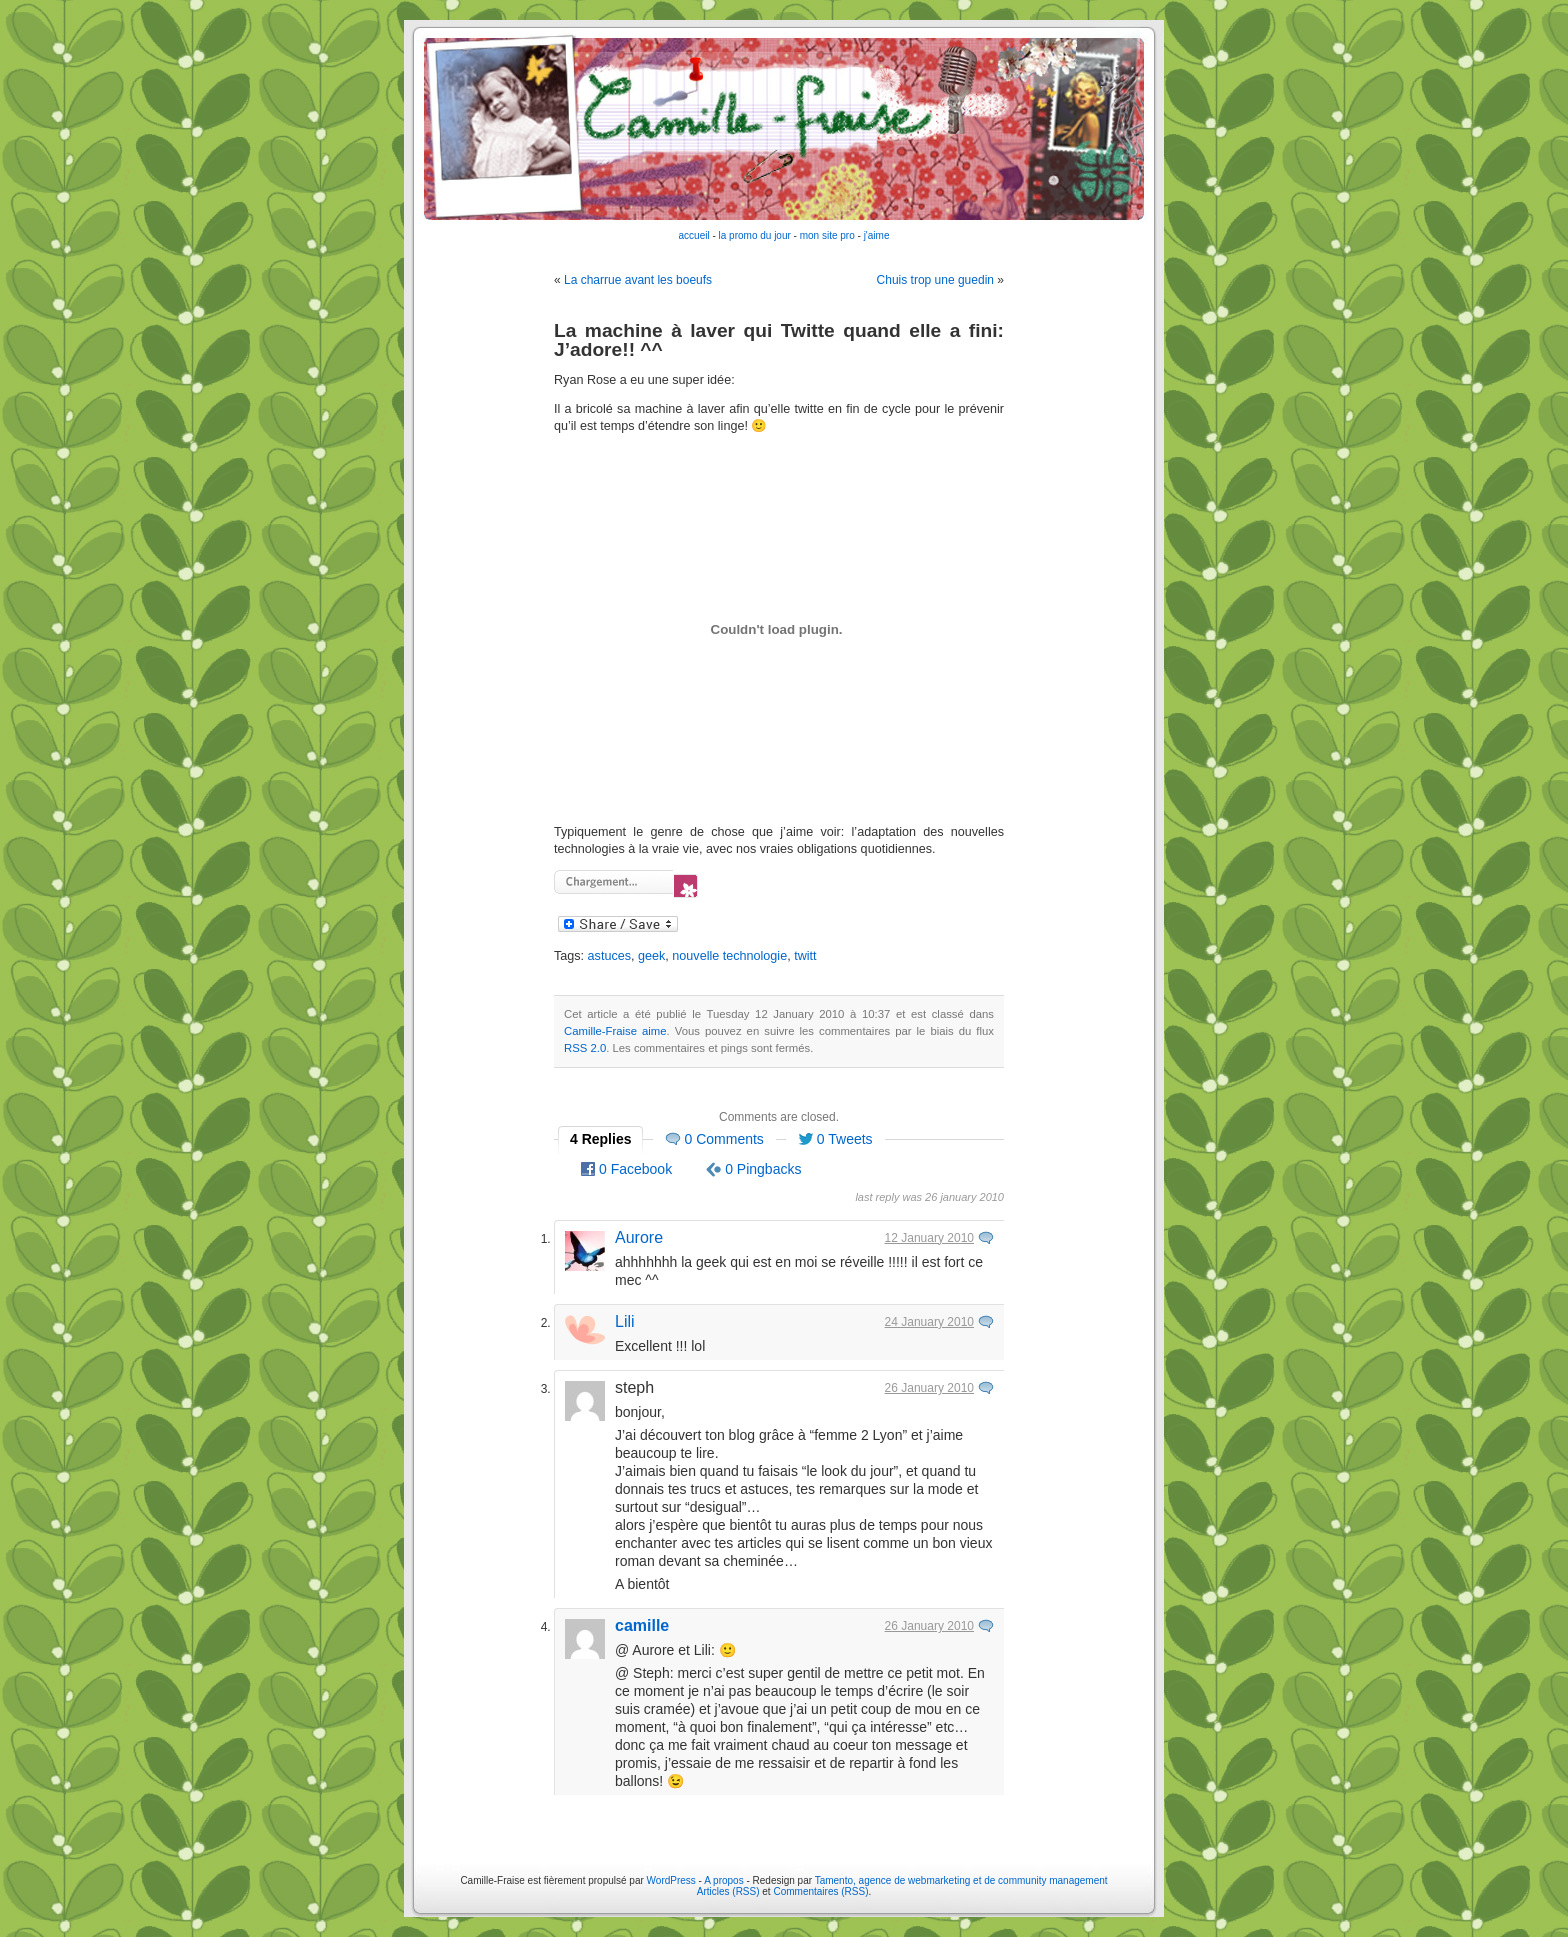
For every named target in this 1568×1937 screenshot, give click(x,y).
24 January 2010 (929, 1322)
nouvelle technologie (729, 956)
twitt (805, 956)
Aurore (639, 1237)
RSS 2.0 (585, 1048)
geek (651, 956)
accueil (694, 235)
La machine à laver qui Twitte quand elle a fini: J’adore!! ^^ (779, 340)
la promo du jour (755, 235)
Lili (625, 1321)
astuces (609, 956)
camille (642, 1625)
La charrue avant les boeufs (638, 280)
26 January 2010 (929, 1388)
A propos (725, 1880)
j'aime (877, 235)
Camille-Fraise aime (615, 1031)
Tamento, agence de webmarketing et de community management (961, 1880)
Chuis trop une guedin (935, 280)
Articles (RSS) (728, 1891)
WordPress (671, 1880)
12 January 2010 (929, 1238)
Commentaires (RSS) (820, 1891)
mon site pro (827, 235)
